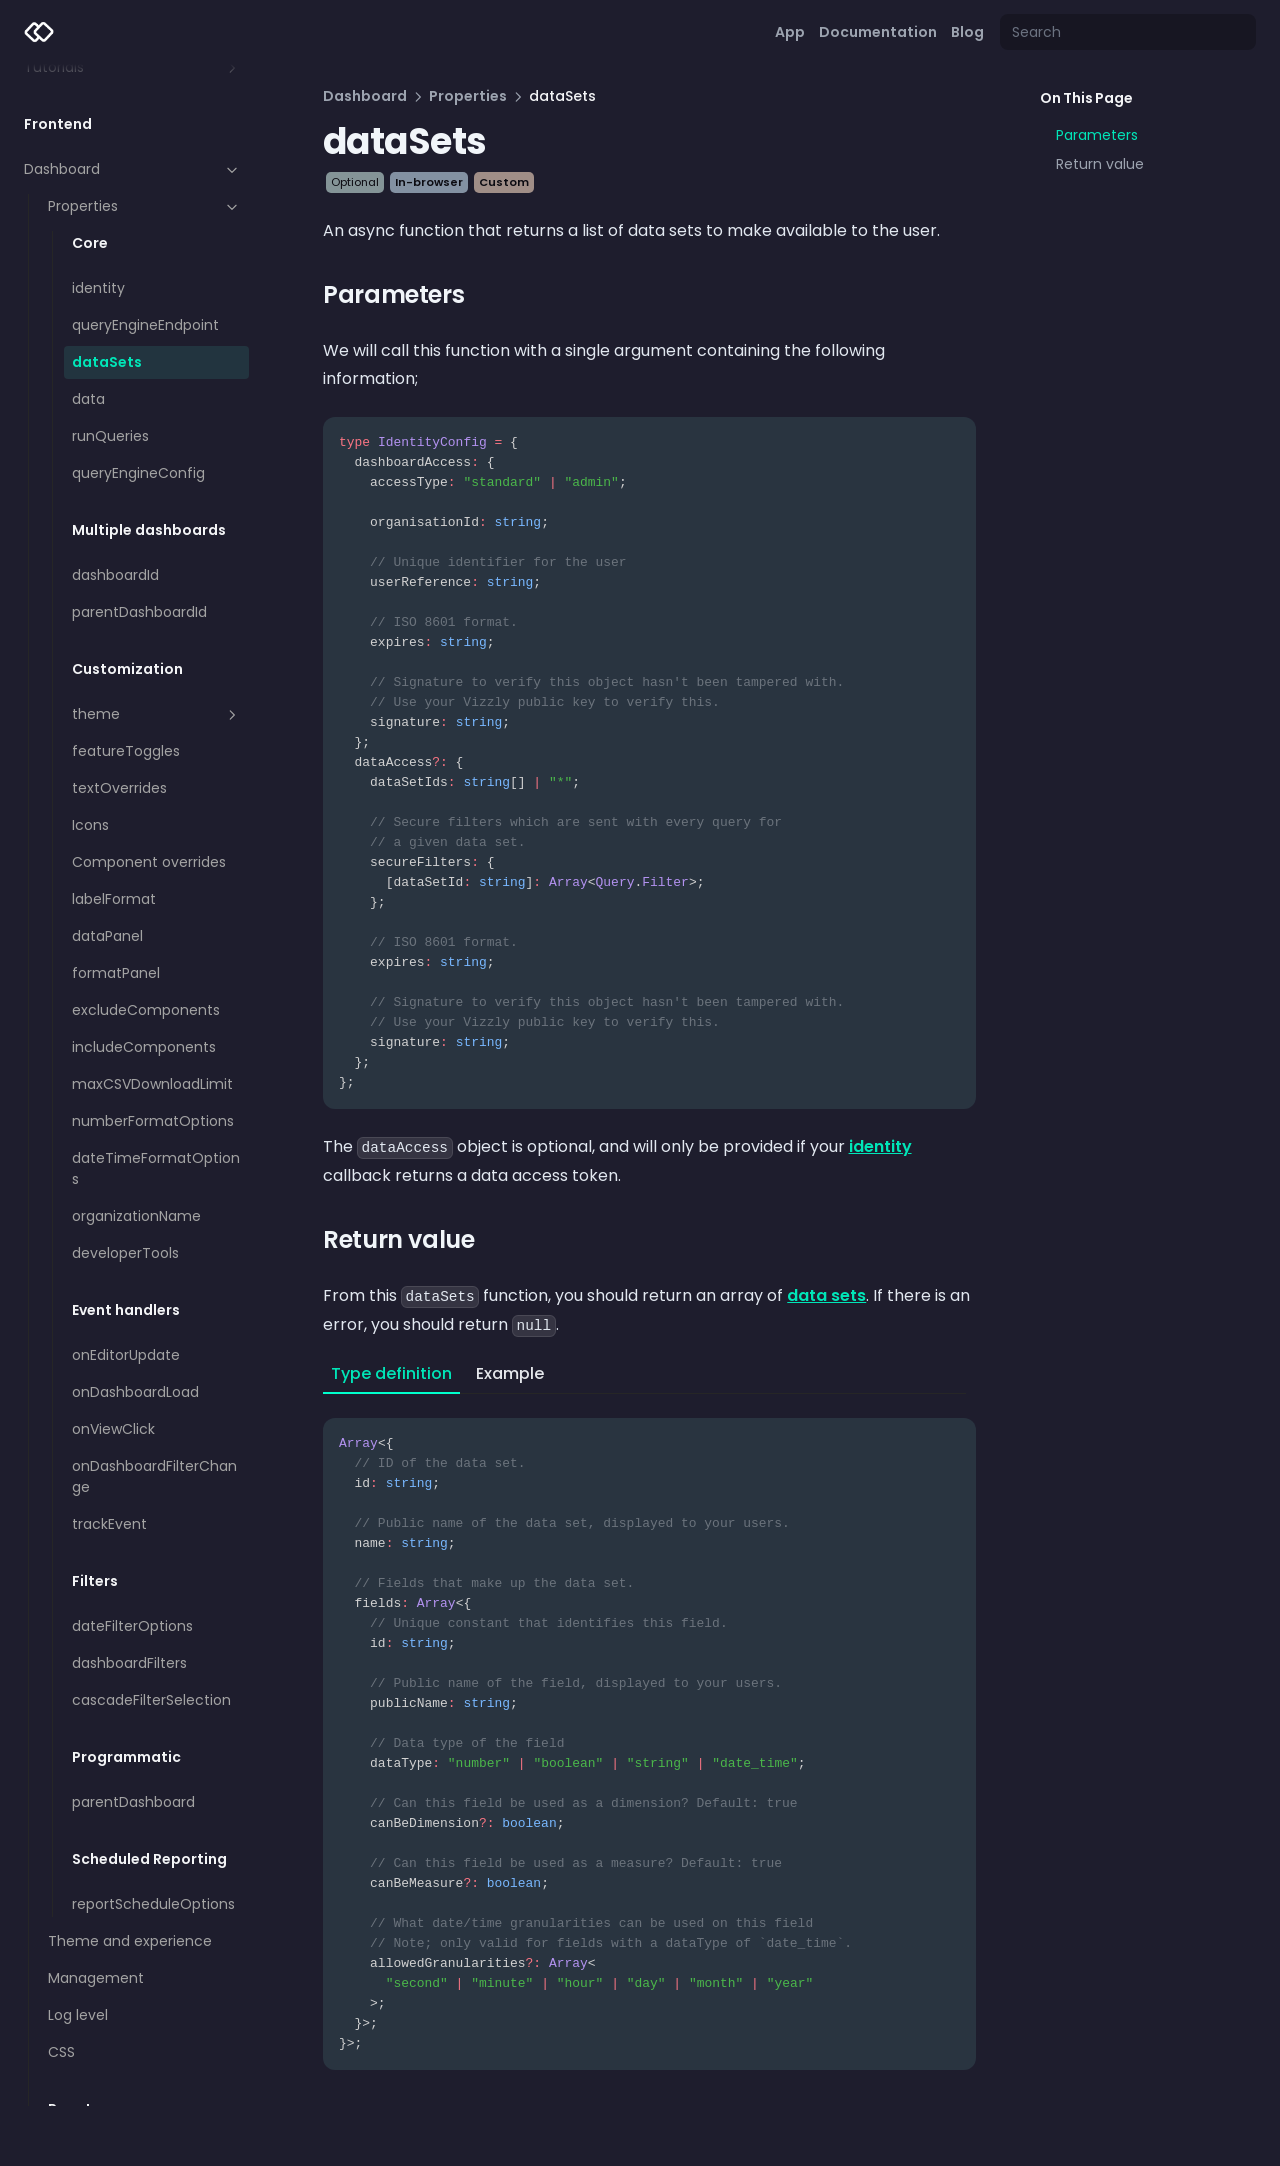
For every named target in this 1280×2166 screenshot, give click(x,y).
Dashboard (132, 169)
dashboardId (115, 575)
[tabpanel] (649, 1732)
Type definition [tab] (391, 1373)
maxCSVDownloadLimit (152, 1084)
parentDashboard (133, 1802)
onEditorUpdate (126, 1355)
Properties (144, 206)
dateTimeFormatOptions (156, 1168)
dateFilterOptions (132, 1626)
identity (98, 288)
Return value (1100, 164)
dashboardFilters (129, 1663)
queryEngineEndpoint (145, 325)
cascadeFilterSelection (151, 1700)
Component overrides (149, 862)
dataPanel (107, 936)
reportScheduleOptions (153, 1904)
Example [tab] (510, 1373)
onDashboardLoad (135, 1392)
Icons (90, 825)
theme (156, 714)
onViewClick (113, 1429)
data (88, 399)
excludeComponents (146, 1010)
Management (96, 1978)
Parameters (1097, 135)
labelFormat (114, 899)
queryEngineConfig (138, 473)
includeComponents (144, 1047)
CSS (61, 2052)
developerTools (125, 1253)
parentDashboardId (139, 612)
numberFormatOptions (153, 1121)
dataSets (107, 362)
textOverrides (119, 788)
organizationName (136, 1216)
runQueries (110, 436)
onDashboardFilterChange (154, 1476)
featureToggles (126, 751)
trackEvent (109, 1524)
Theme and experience (130, 1941)
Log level (78, 2015)
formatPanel (116, 973)
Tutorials (132, 67)
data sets (826, 1295)
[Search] (1128, 32)
